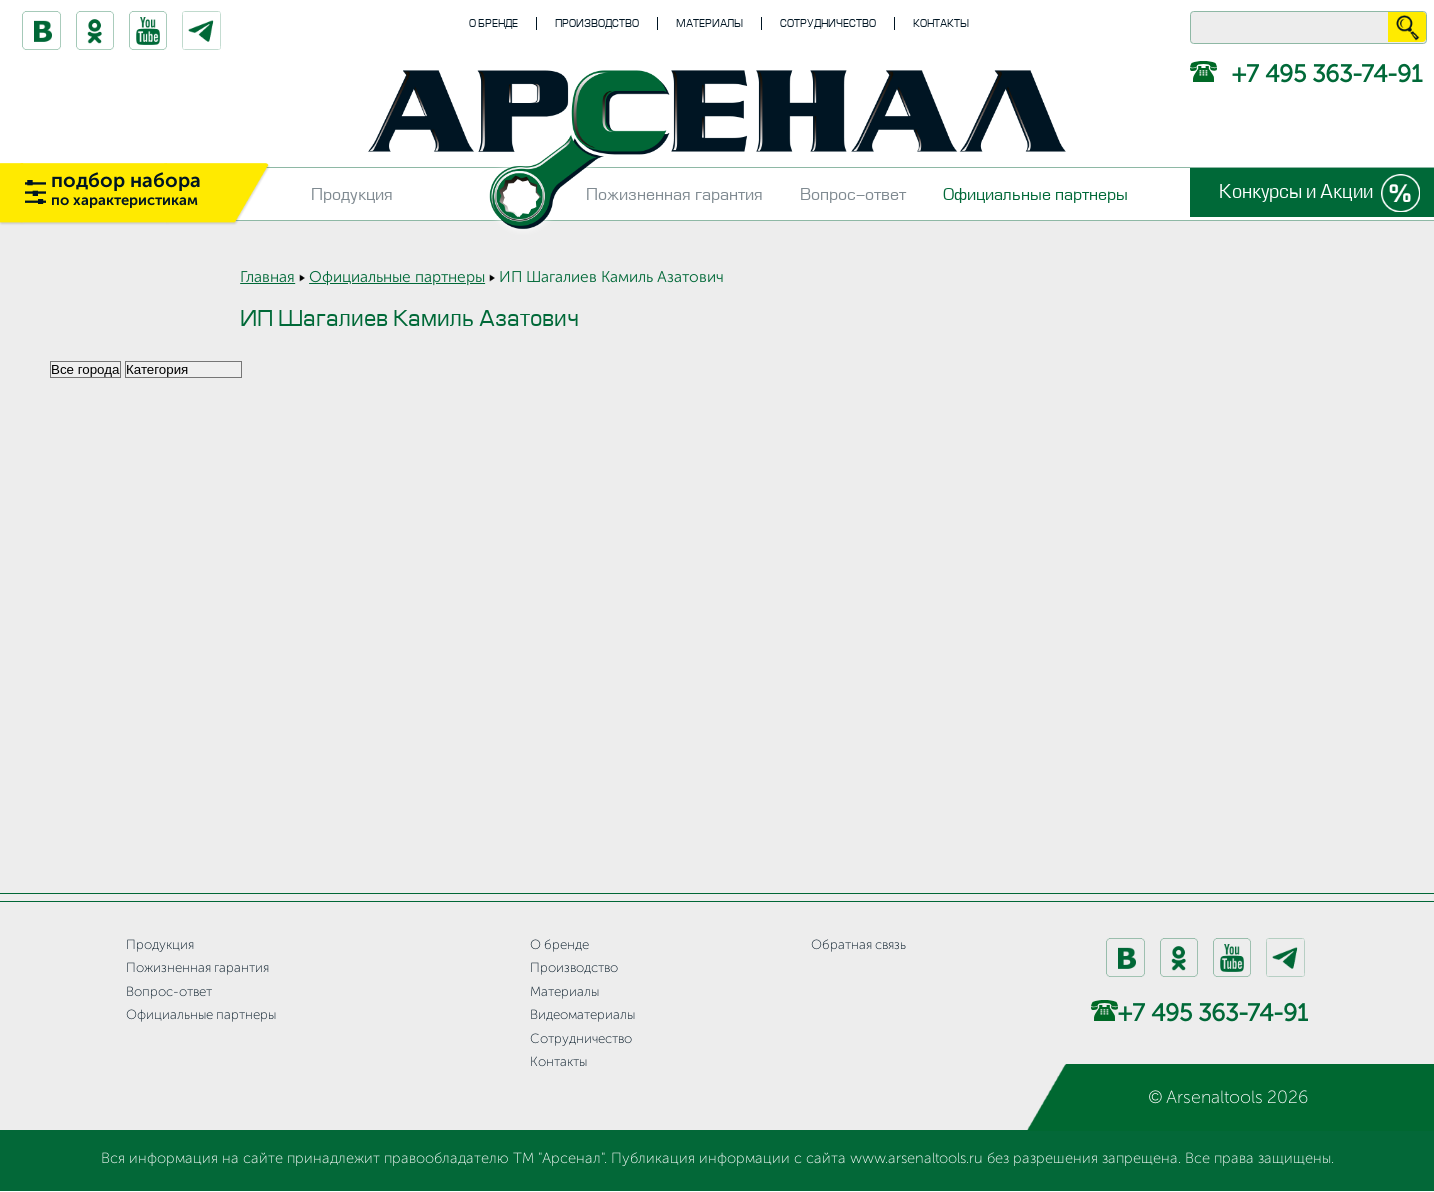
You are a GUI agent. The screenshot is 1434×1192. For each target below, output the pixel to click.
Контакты (941, 23)
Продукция (352, 195)
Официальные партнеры (1035, 195)
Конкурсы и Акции (1293, 193)
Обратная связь (858, 945)
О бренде (493, 23)
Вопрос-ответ (853, 195)
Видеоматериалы (582, 1015)
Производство (597, 23)
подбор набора (126, 190)
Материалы (709, 23)
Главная (267, 278)
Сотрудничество (828, 23)
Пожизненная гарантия (674, 195)
